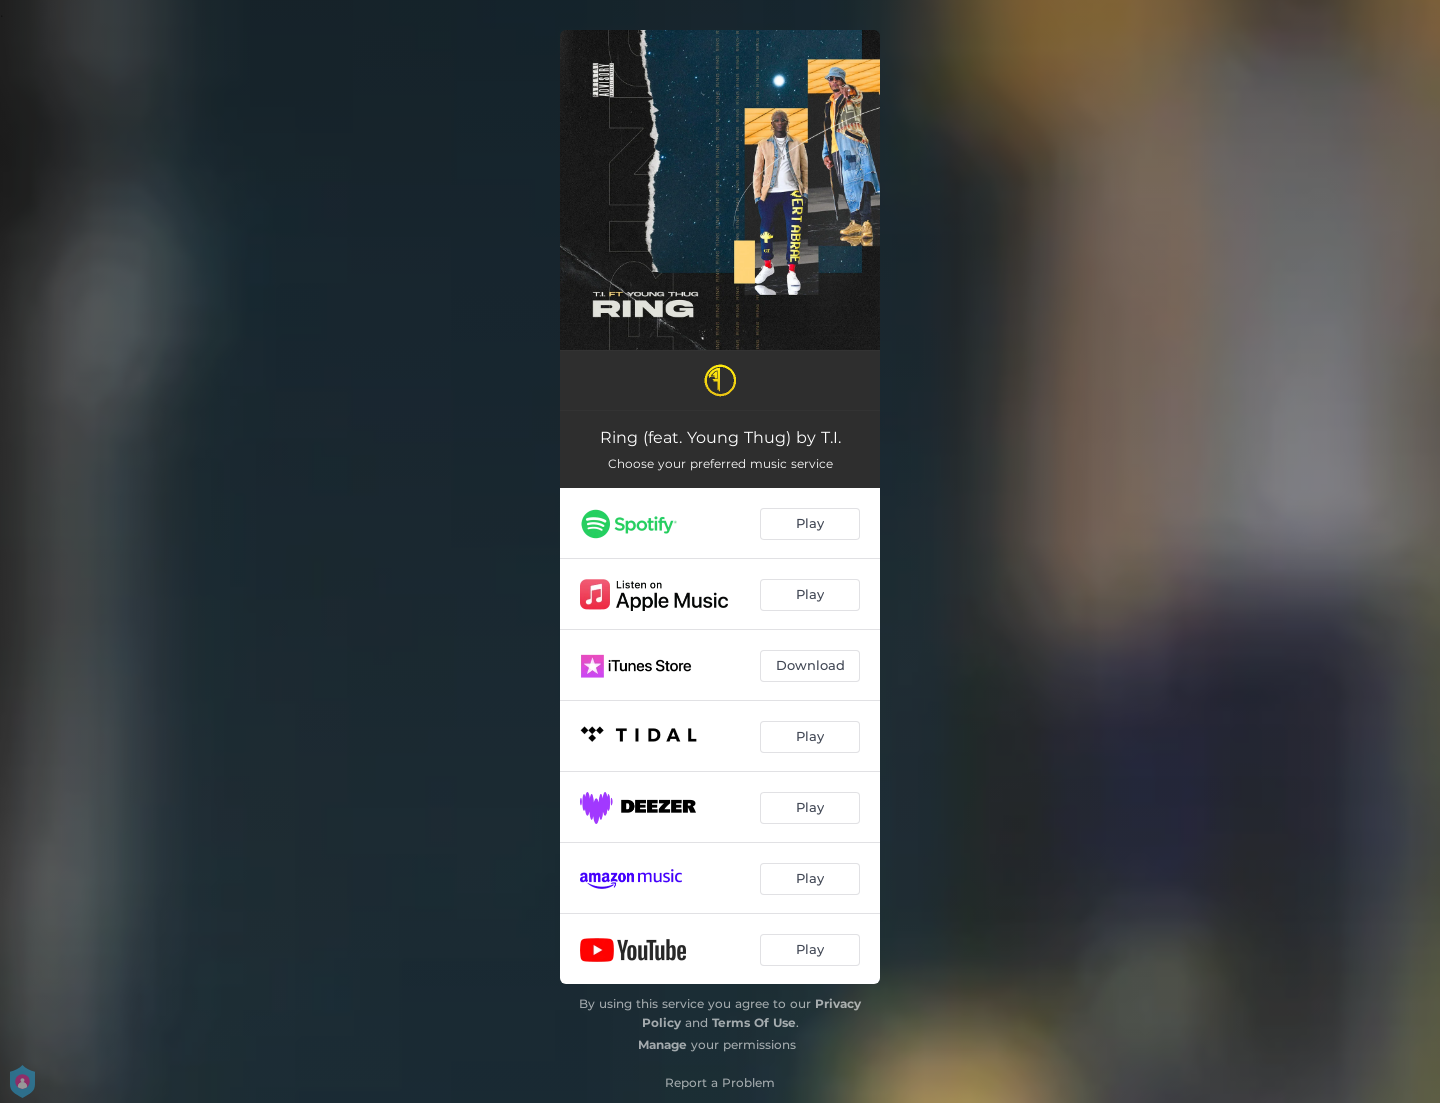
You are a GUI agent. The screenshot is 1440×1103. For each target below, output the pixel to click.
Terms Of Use (754, 1022)
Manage (662, 1044)
